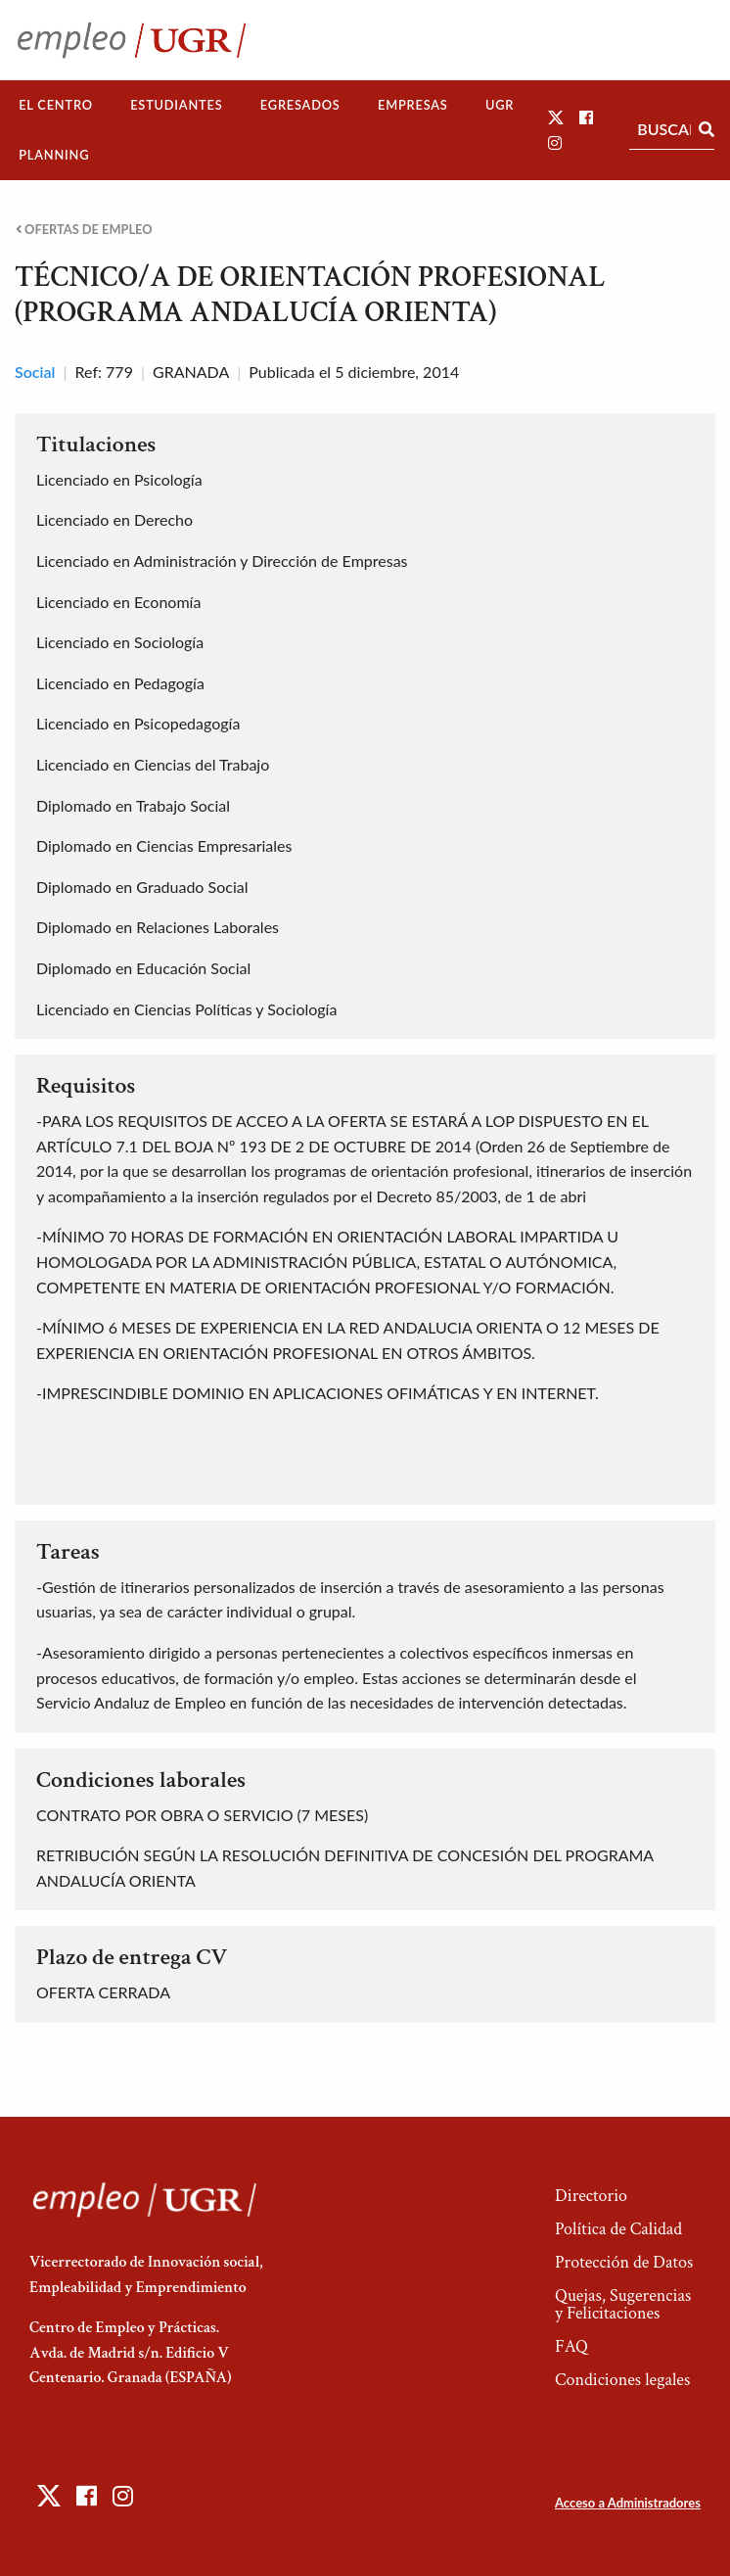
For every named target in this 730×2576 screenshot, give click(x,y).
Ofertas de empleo (84, 229)
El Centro (56, 105)
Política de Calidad (618, 2229)
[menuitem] (56, 105)
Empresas (413, 105)
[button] (555, 117)
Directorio (591, 2195)
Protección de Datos (624, 2262)
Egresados (300, 105)
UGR (499, 105)
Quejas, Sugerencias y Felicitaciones (623, 2304)
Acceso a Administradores (628, 2502)
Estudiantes (176, 105)
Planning (54, 155)
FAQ (571, 2346)
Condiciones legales (622, 2379)
